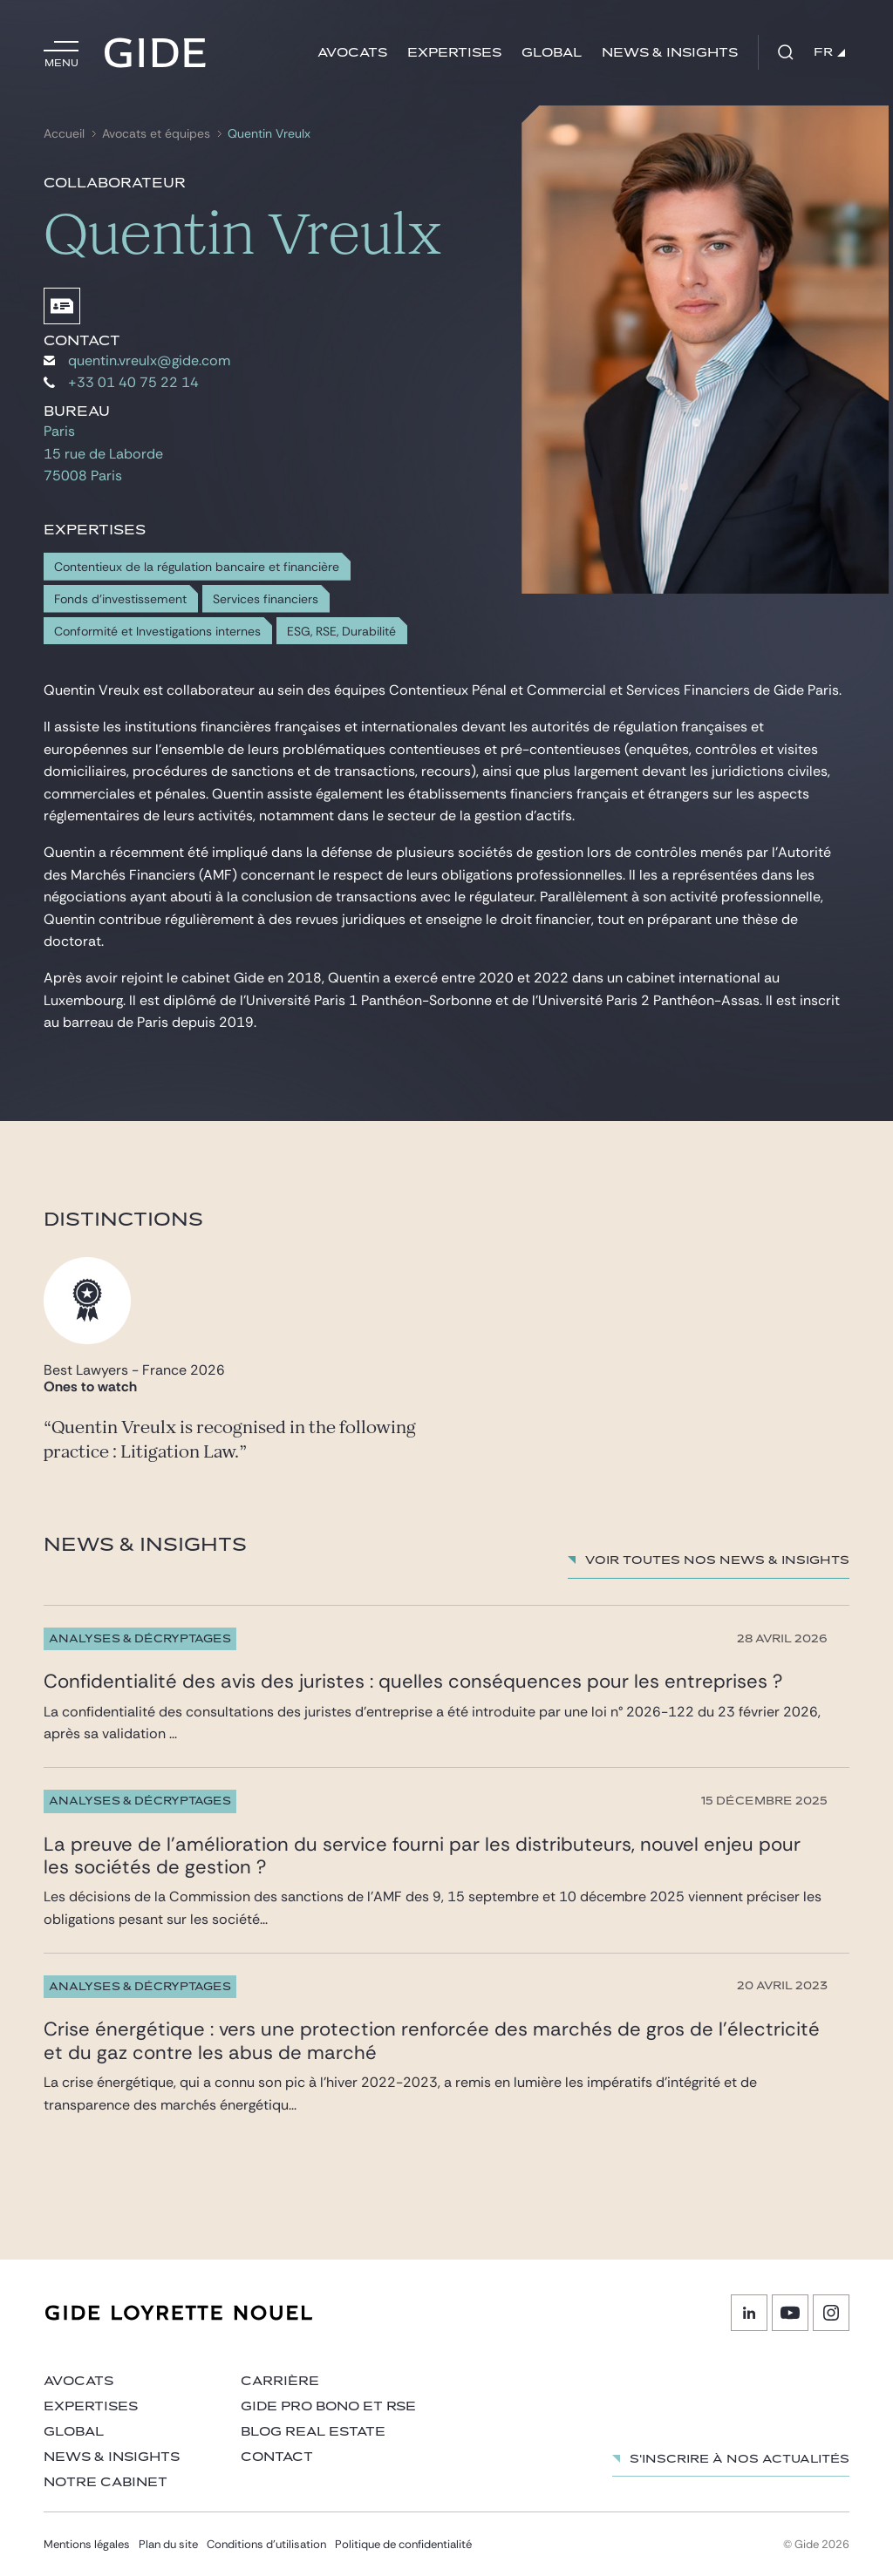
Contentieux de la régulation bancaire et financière (196, 567)
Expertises (454, 52)
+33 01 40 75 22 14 (121, 382)
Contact (277, 2457)
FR (829, 52)
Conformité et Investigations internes (157, 631)
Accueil (64, 133)
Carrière (280, 2381)
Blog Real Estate (313, 2431)
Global (551, 52)
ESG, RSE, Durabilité (341, 631)
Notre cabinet (105, 2482)
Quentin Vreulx (269, 133)
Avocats (352, 52)
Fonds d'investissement (120, 599)
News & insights (670, 52)
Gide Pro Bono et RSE (328, 2406)
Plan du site (168, 2544)
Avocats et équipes (156, 133)
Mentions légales (87, 2544)
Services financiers (265, 599)
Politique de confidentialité (403, 2544)
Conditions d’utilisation (266, 2544)
